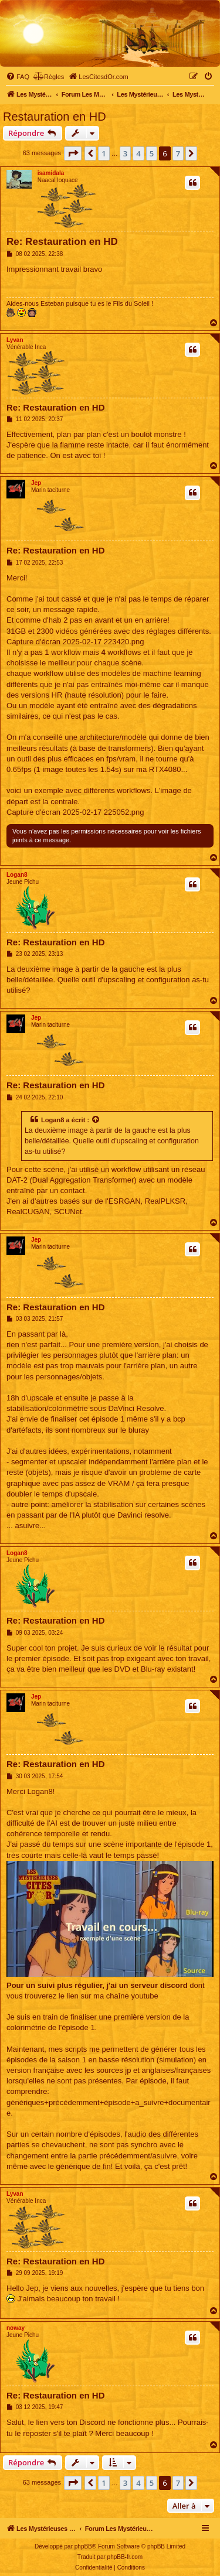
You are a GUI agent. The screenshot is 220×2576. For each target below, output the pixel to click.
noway (15, 2328)
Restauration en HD (54, 116)
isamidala (51, 173)
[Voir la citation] (96, 1120)
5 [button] (152, 153)
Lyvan (14, 340)
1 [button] (103, 153)
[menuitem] (17, 77)
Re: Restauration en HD (62, 241)
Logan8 (17, 875)
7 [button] (178, 153)
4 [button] (138, 153)
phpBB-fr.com (125, 2557)
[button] (73, 153)
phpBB (83, 2546)
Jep (36, 483)
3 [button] (125, 153)
